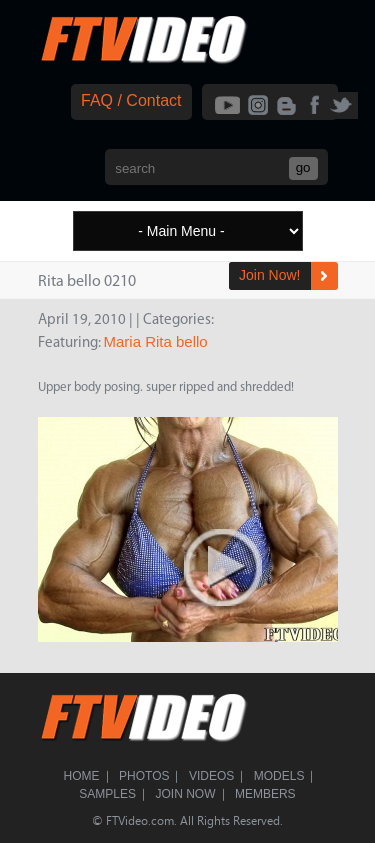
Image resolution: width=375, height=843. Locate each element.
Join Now (186, 794)
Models (279, 776)
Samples (107, 794)
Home (82, 776)
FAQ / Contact (131, 100)
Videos (211, 776)
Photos (144, 776)
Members (265, 794)
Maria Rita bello (156, 341)
